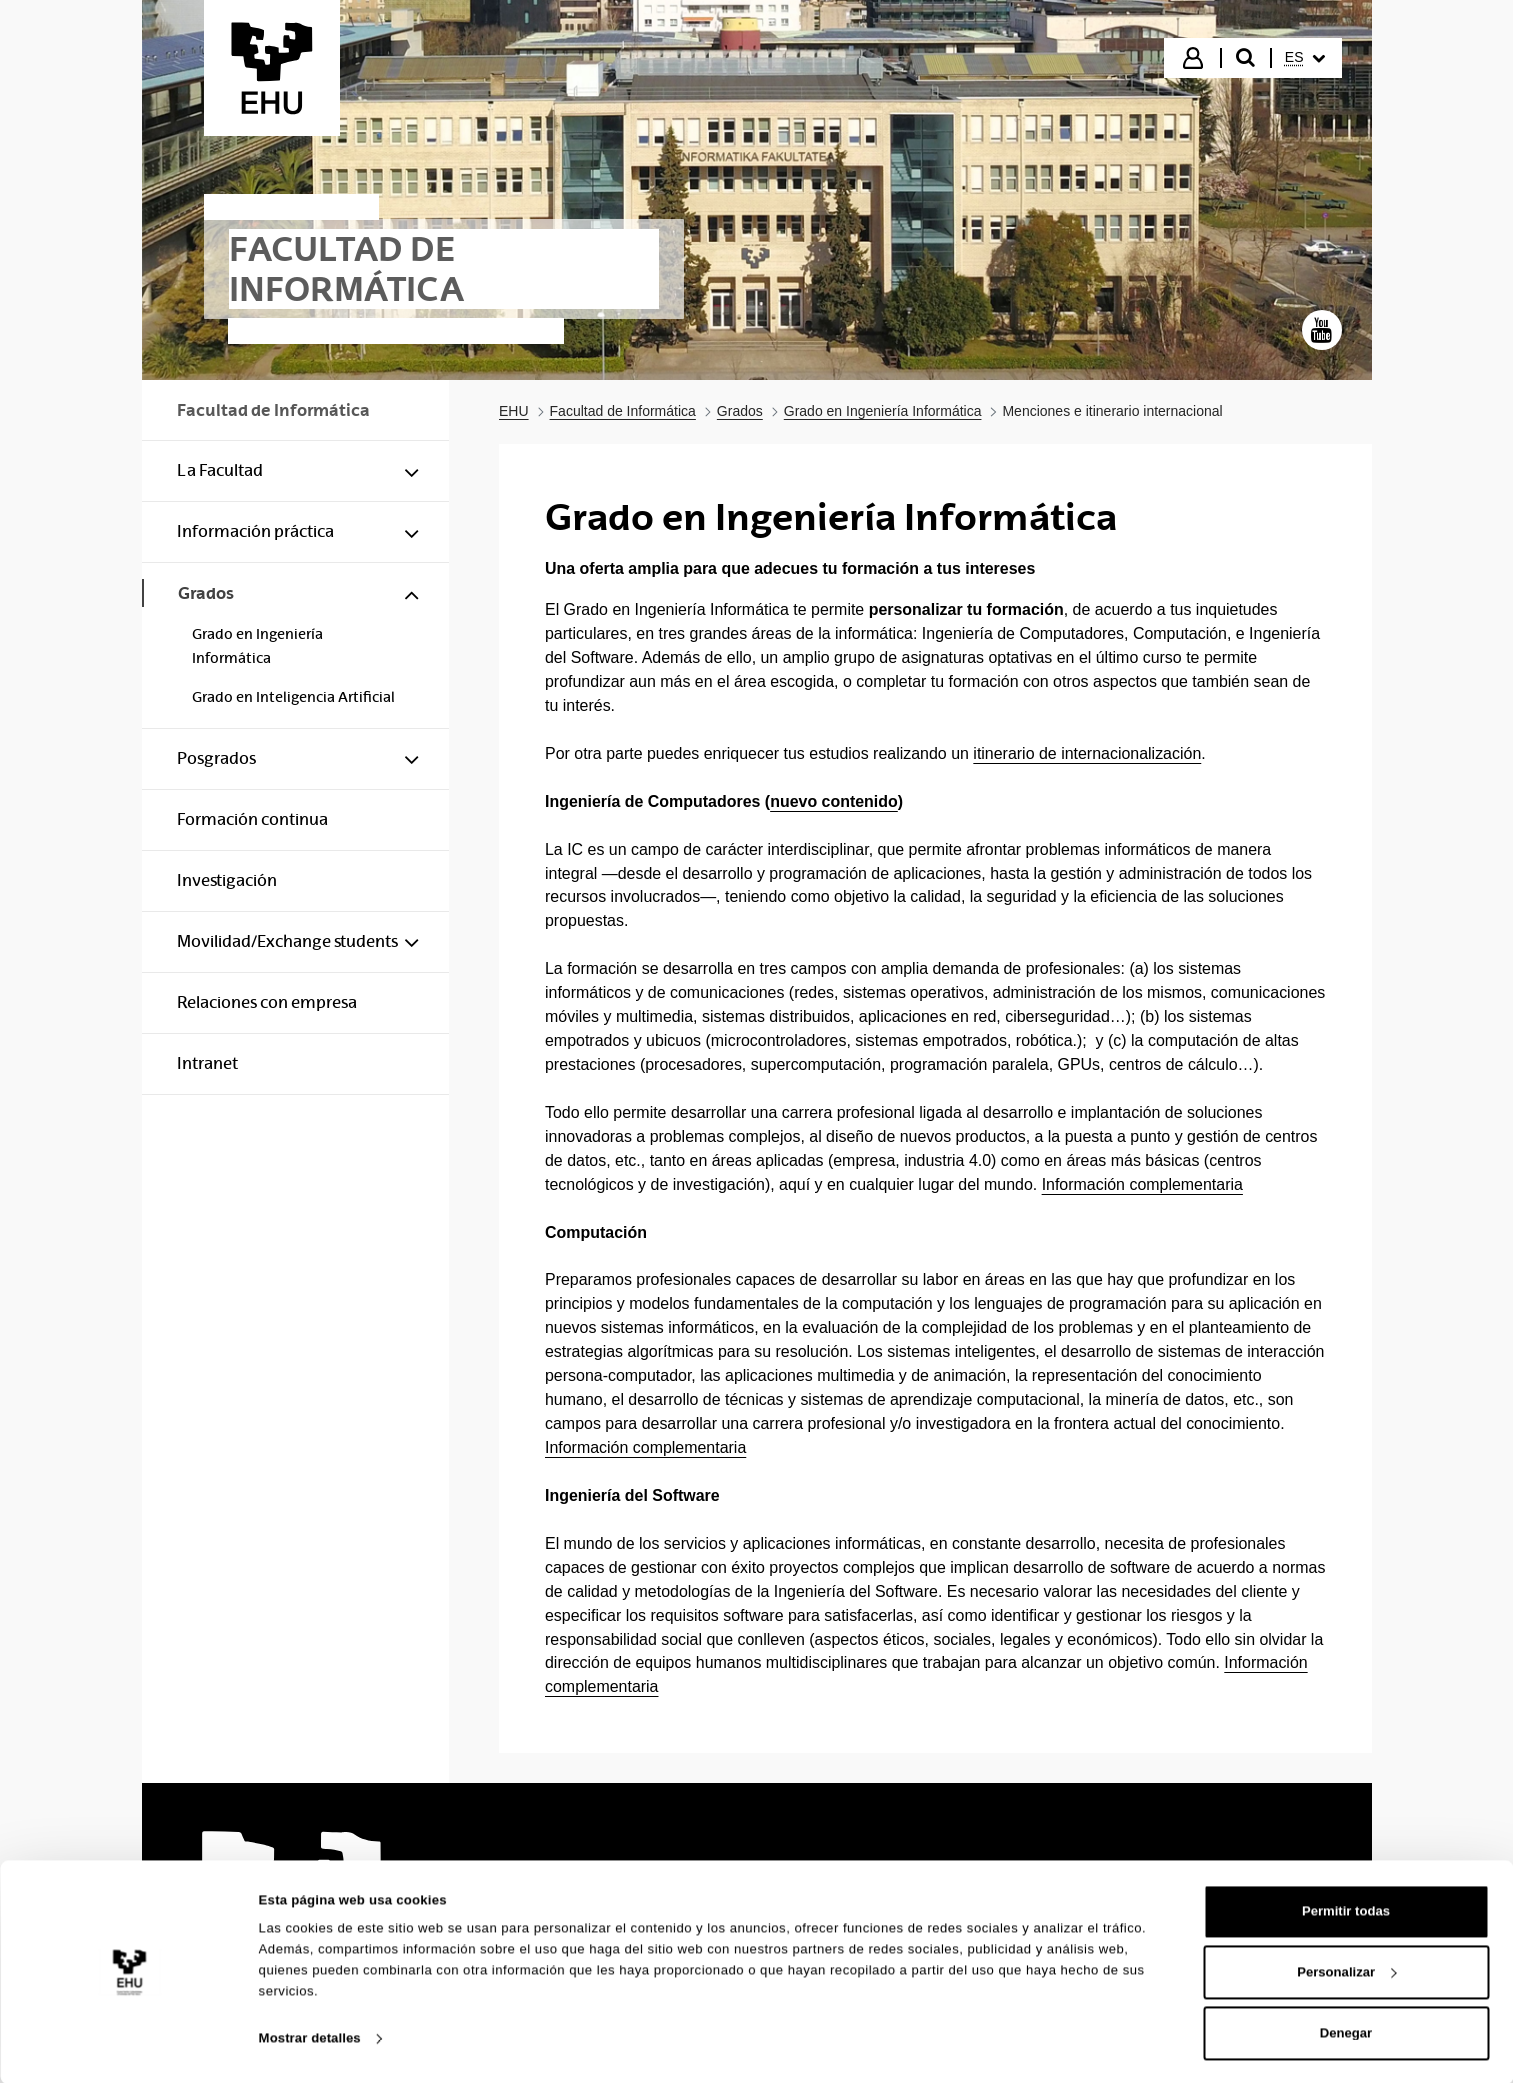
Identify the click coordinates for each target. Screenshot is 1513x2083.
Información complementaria (1142, 1184)
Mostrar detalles (310, 2036)
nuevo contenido (834, 801)
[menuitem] (1305, 58)
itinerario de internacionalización (1087, 753)
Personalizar (1346, 1970)
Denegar (1346, 2031)
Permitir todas (1346, 1909)
